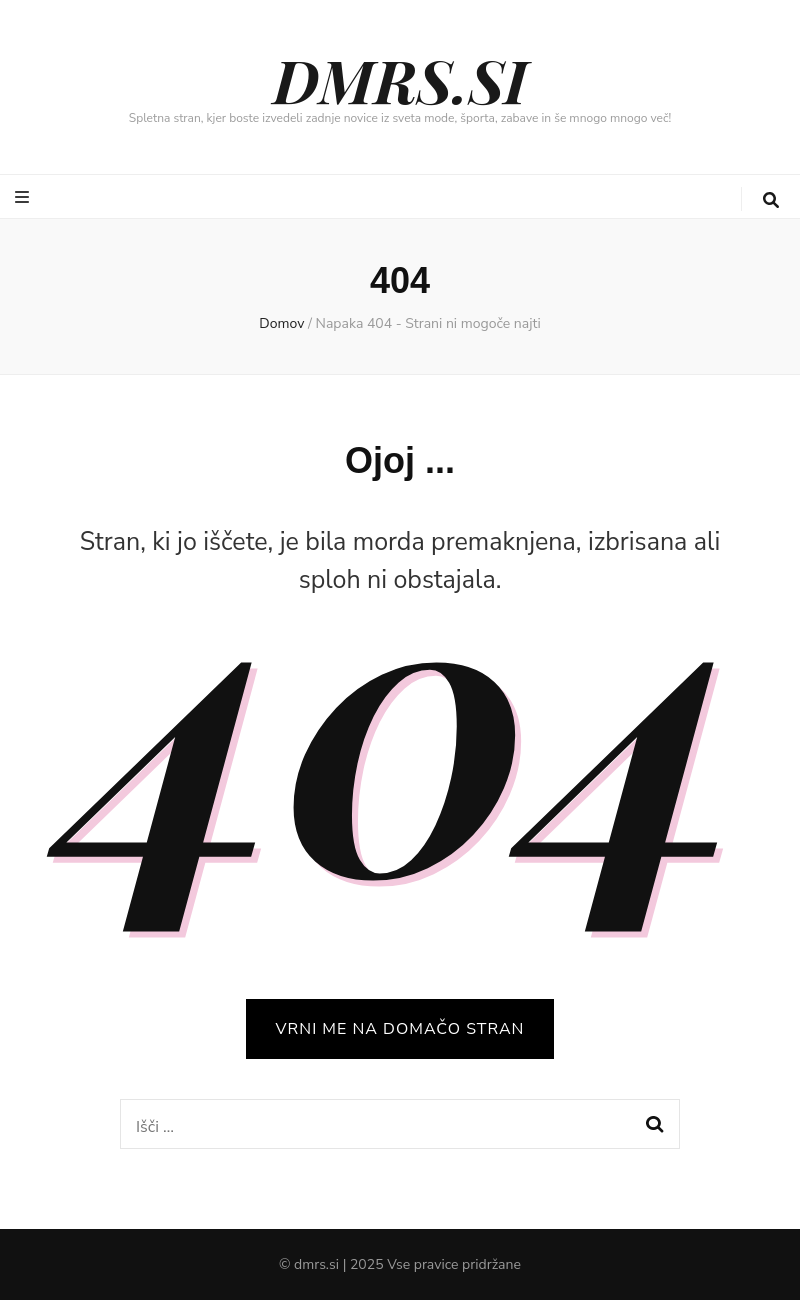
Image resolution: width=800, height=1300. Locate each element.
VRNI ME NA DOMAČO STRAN (400, 1029)
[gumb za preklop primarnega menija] (24, 197)
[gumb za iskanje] (771, 200)
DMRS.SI (400, 79)
